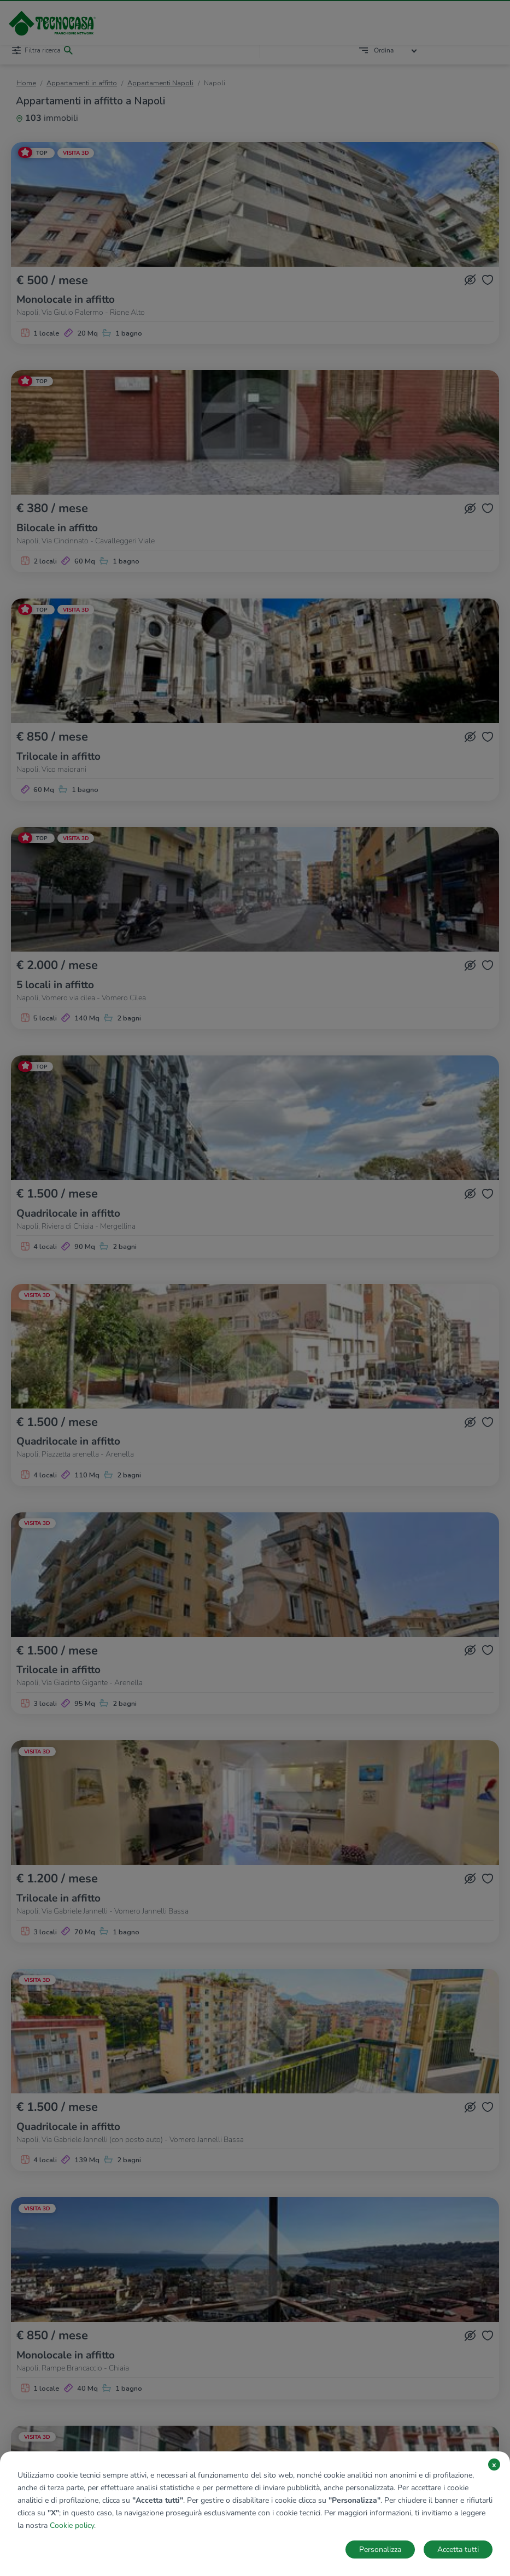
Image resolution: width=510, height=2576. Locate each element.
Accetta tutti (458, 2549)
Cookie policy (72, 2525)
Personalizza (380, 2549)
